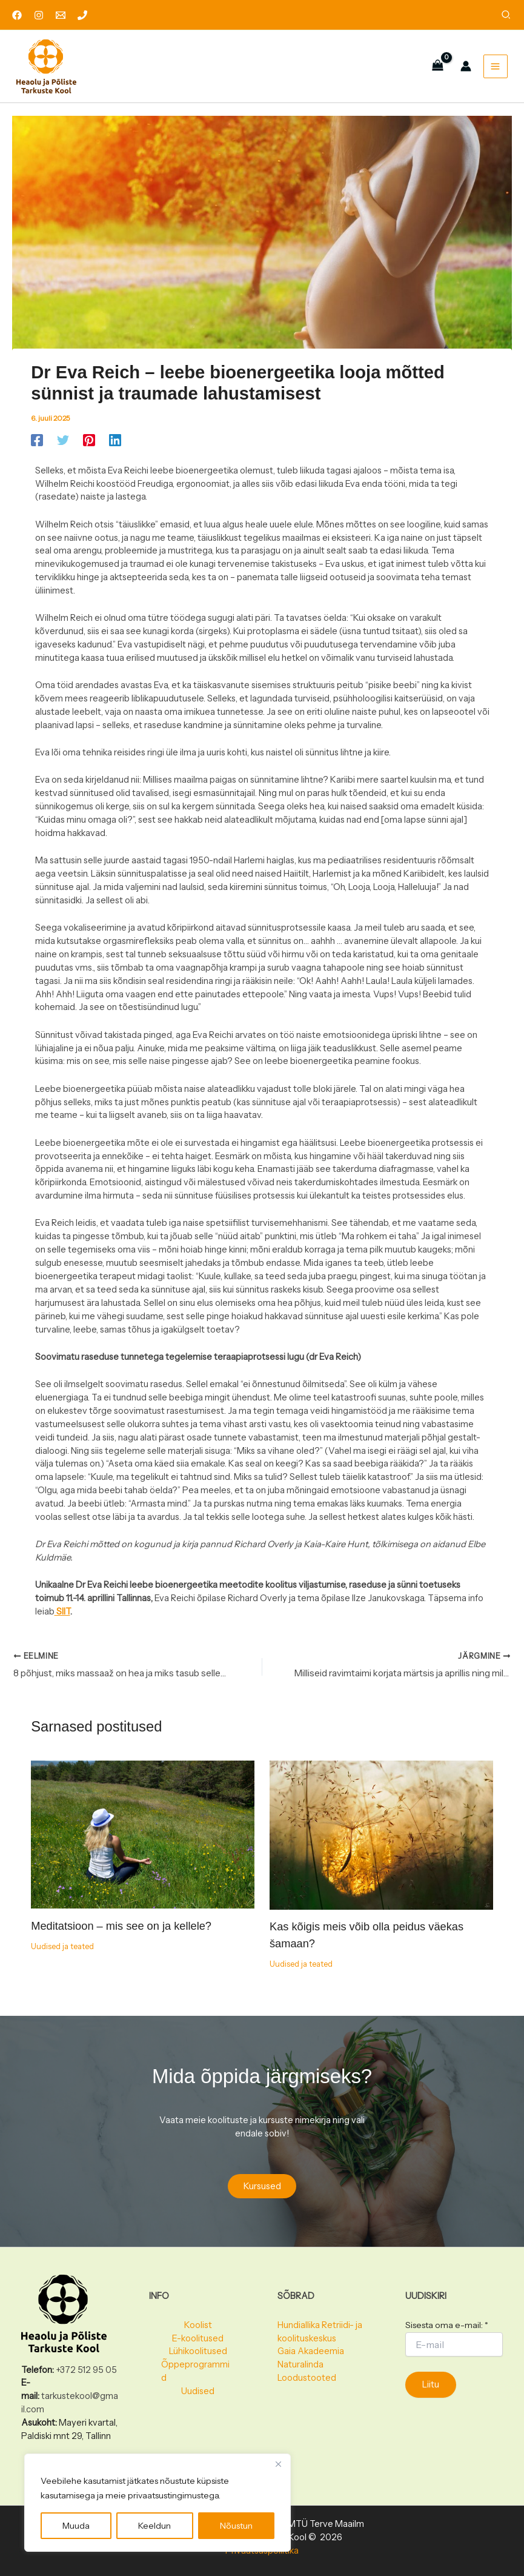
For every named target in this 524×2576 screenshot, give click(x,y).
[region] (157, 2503)
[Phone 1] (82, 15)
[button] (506, 16)
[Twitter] (63, 446)
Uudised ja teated (62, 1954)
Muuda (76, 2525)
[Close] (278, 2464)
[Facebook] (17, 15)
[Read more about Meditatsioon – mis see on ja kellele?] (142, 1841)
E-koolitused (198, 2338)
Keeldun (154, 2525)
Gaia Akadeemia (310, 2351)
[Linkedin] (115, 446)
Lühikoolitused (198, 2351)
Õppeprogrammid (195, 2371)
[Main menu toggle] (493, 69)
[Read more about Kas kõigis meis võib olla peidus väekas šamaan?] (381, 1842)
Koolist (198, 2325)
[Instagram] (39, 15)
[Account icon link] (463, 69)
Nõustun (236, 2525)
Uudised (197, 2391)
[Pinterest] (89, 446)
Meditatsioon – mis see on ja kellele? (121, 1933)
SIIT (62, 1618)
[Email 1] (60, 15)
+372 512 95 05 (86, 2369)
